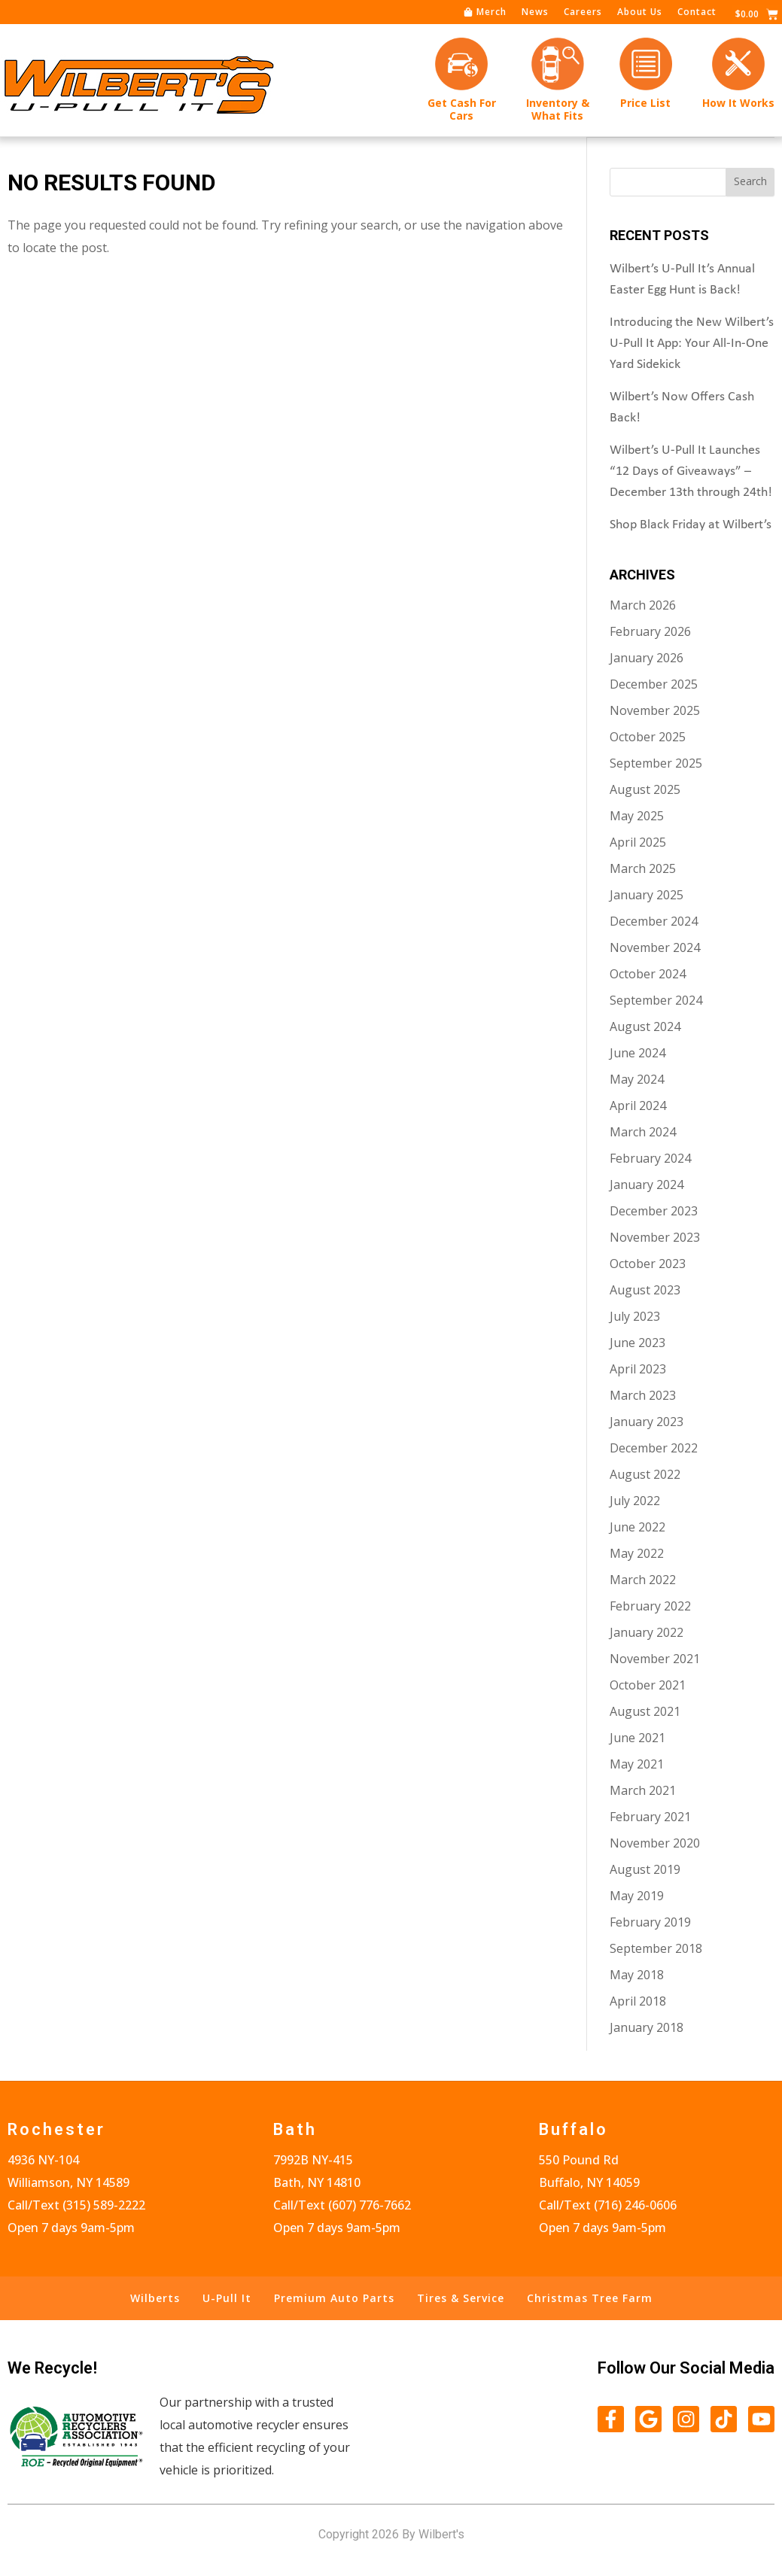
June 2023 (637, 1342)
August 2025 (645, 788)
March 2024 (643, 1131)
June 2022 (637, 1526)
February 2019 (650, 1921)
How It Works (738, 103)
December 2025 (654, 683)
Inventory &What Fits (557, 109)
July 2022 (635, 1500)
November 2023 (655, 1236)
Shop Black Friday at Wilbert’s (690, 524)
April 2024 (638, 1104)
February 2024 (650, 1157)
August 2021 (645, 1710)
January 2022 (646, 1631)
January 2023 (646, 1421)
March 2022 (643, 1579)
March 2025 (643, 867)
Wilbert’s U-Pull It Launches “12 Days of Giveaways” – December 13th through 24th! (691, 471)
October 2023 (648, 1263)
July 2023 (635, 1315)
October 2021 (648, 1684)
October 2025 (648, 736)
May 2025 (637, 815)
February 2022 (650, 1605)
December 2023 (654, 1210)
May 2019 (637, 1895)
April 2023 (638, 1368)
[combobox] (668, 181)
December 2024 (654, 920)
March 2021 (643, 1789)
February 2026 (650, 630)
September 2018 (656, 1947)
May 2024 (637, 1078)
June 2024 (637, 1052)
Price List (645, 103)
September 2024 (656, 999)
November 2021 (655, 1658)
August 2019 (645, 1868)
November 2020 (655, 1842)
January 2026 (646, 657)
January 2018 (646, 2026)
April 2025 (638, 841)
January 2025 (646, 894)
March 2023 (643, 1394)
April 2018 (638, 2000)
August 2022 (645, 1473)
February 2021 (650, 1816)
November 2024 (655, 946)
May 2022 (637, 1552)
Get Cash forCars (462, 109)
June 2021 (637, 1737)
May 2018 (637, 1974)
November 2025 (655, 709)
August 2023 (645, 1289)
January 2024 (646, 1183)
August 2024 (645, 1025)
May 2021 (637, 1763)
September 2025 (656, 762)
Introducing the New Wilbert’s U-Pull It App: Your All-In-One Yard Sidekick (692, 343)
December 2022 (654, 1447)
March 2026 (643, 604)
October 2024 (648, 973)
